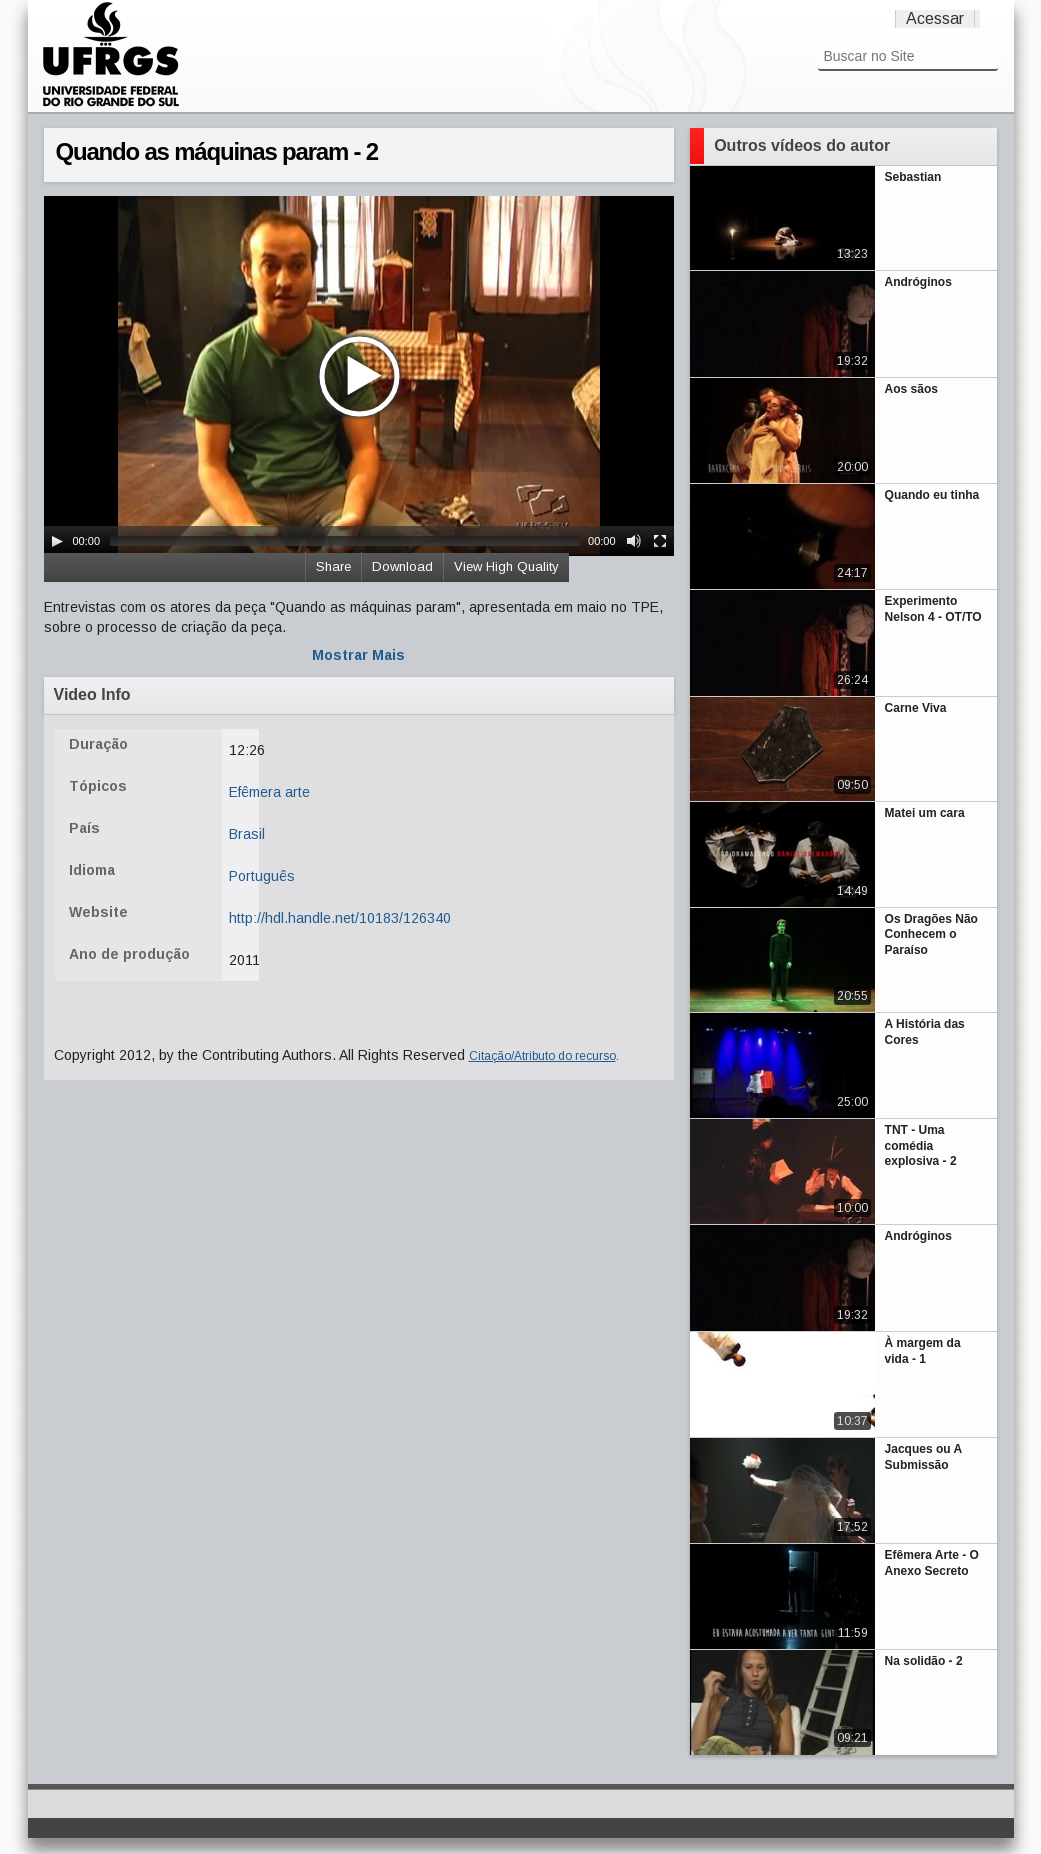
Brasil (247, 834)
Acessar (935, 18)
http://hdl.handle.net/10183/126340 (340, 918)
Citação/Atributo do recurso (542, 1056)
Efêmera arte (269, 792)
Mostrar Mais (358, 655)
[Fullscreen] (660, 541)
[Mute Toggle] (634, 541)
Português (262, 876)
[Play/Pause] (57, 541)
